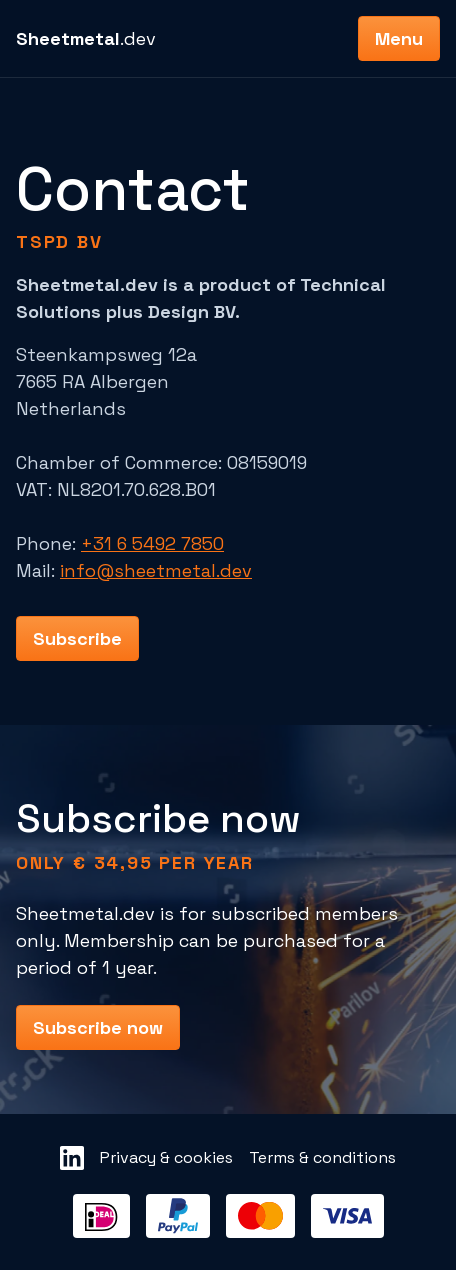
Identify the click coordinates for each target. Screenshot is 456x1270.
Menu (399, 38)
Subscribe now (98, 1027)
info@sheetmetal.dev (156, 570)
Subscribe (77, 638)
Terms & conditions (322, 1157)
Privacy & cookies (166, 1157)
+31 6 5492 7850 (152, 543)
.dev (86, 38)
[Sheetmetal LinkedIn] (72, 1158)
